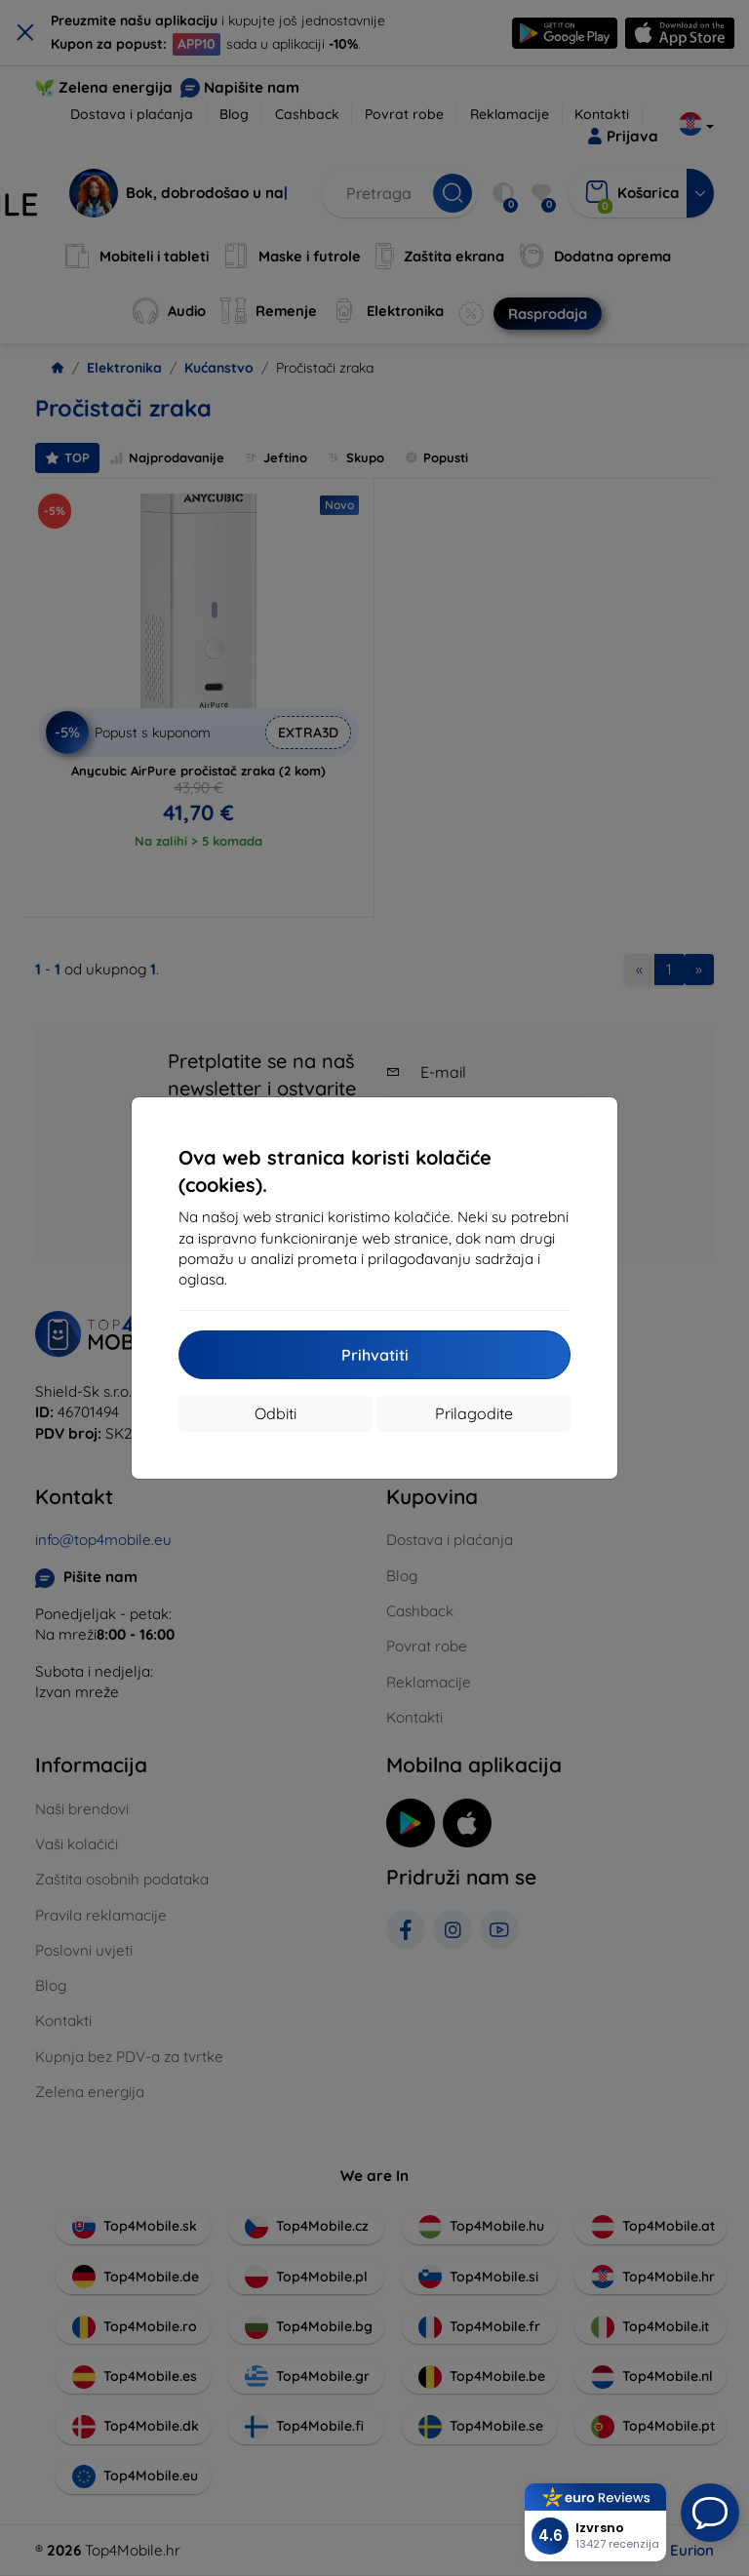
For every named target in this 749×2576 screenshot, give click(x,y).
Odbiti (275, 1413)
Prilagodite (474, 1413)
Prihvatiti (375, 1355)
